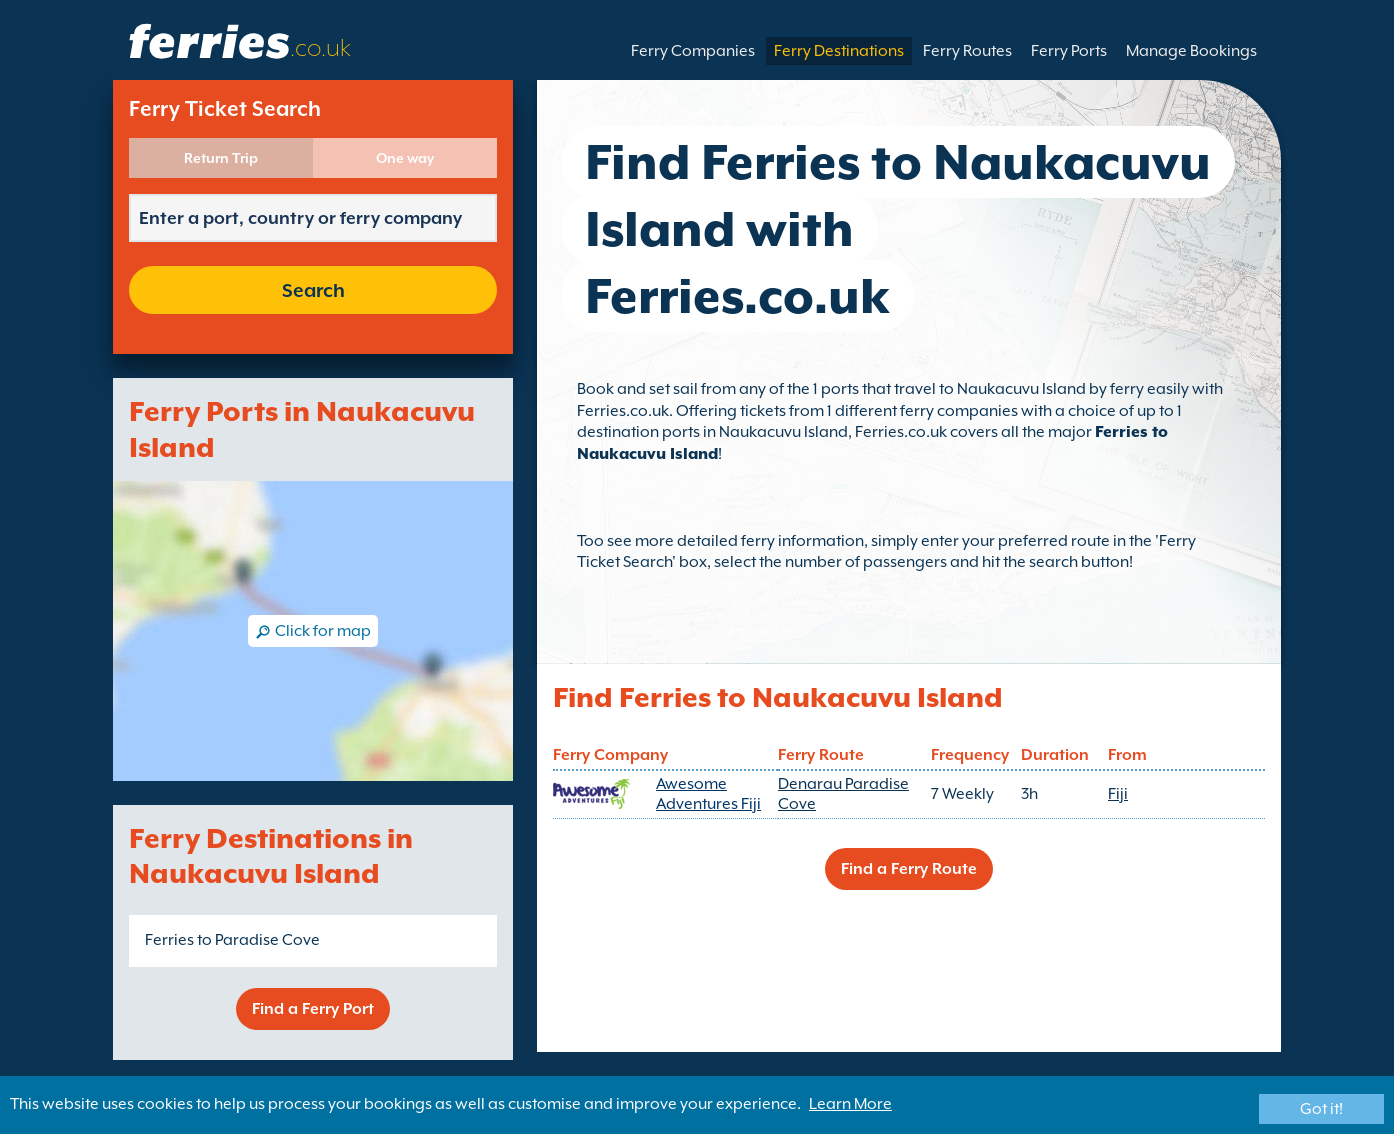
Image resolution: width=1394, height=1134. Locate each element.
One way (405, 158)
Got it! (1321, 1109)
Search (313, 290)
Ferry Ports (1069, 51)
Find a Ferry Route (909, 869)
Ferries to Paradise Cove (232, 940)
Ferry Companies (693, 51)
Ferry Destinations (839, 51)
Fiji (1118, 794)
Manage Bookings (1191, 51)
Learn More (850, 1104)
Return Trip (221, 158)
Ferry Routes (967, 51)
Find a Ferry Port (313, 1009)
